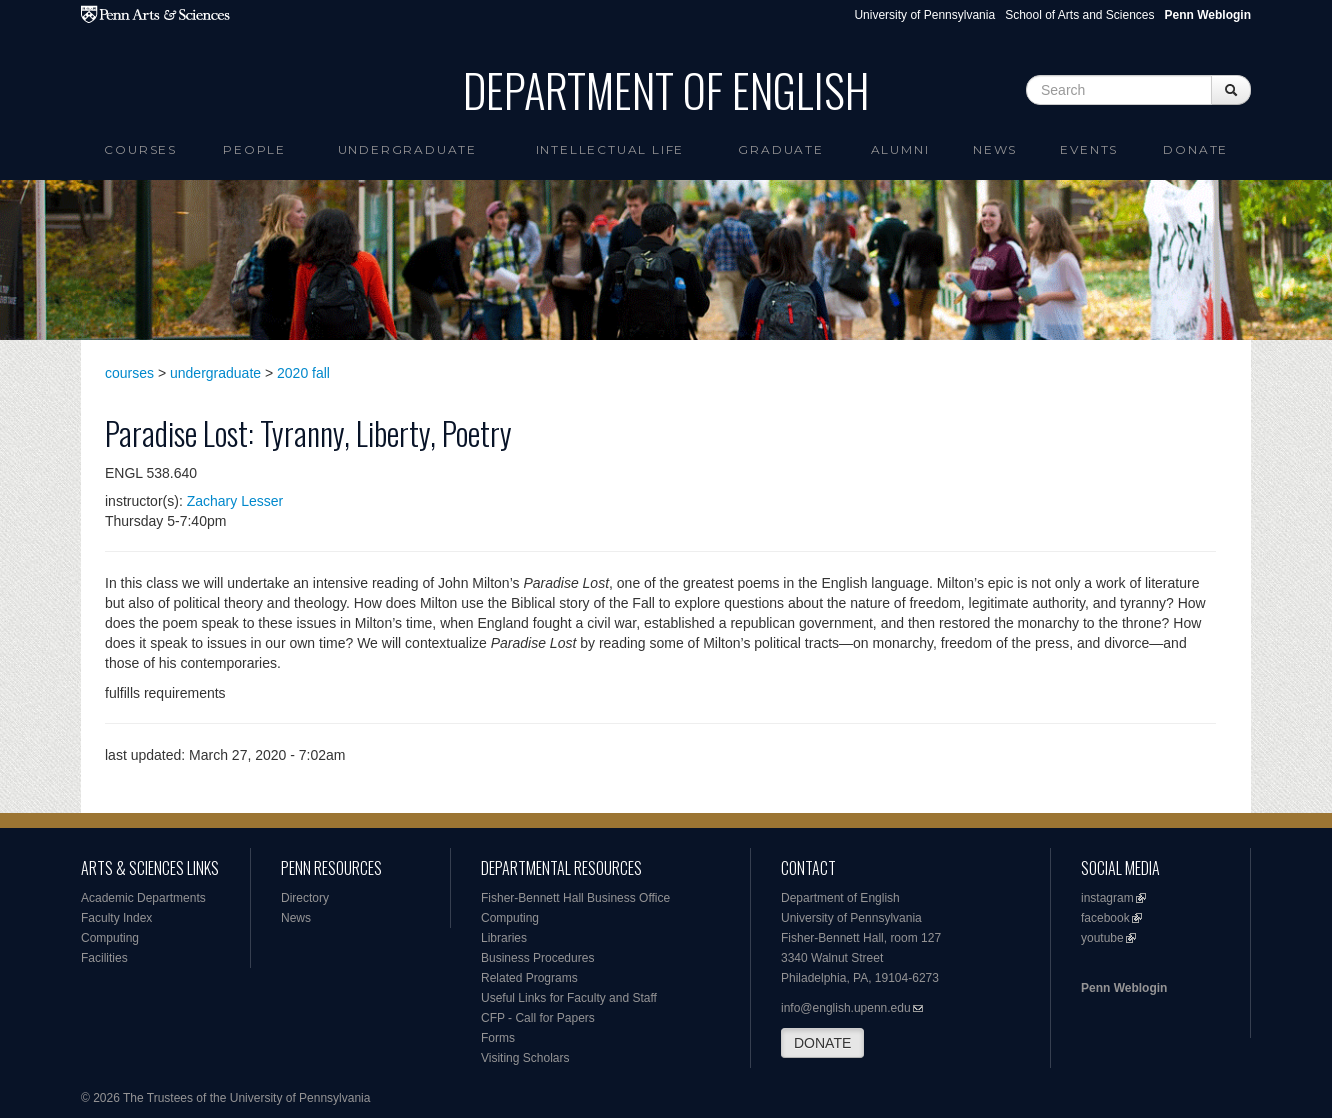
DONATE (822, 1043)
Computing (110, 938)
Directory (305, 898)
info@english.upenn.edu (846, 1008)
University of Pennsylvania (924, 15)
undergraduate (215, 373)
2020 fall (303, 373)
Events (1089, 149)
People (254, 149)
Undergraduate (407, 149)
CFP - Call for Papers (538, 1018)
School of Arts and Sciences (1079, 15)
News (995, 149)
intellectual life (610, 149)
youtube (1102, 938)
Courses (140, 149)
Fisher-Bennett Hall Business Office (575, 898)
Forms (498, 1038)
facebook (1105, 918)
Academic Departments (143, 898)
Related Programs (529, 978)
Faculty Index (116, 918)
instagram (1107, 898)
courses (129, 373)
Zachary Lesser (235, 501)
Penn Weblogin (1124, 988)
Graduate (780, 149)
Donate (1195, 149)
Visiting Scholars (525, 1058)
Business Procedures (537, 958)
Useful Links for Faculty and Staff (569, 998)
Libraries (504, 938)
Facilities (104, 958)
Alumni (900, 149)
